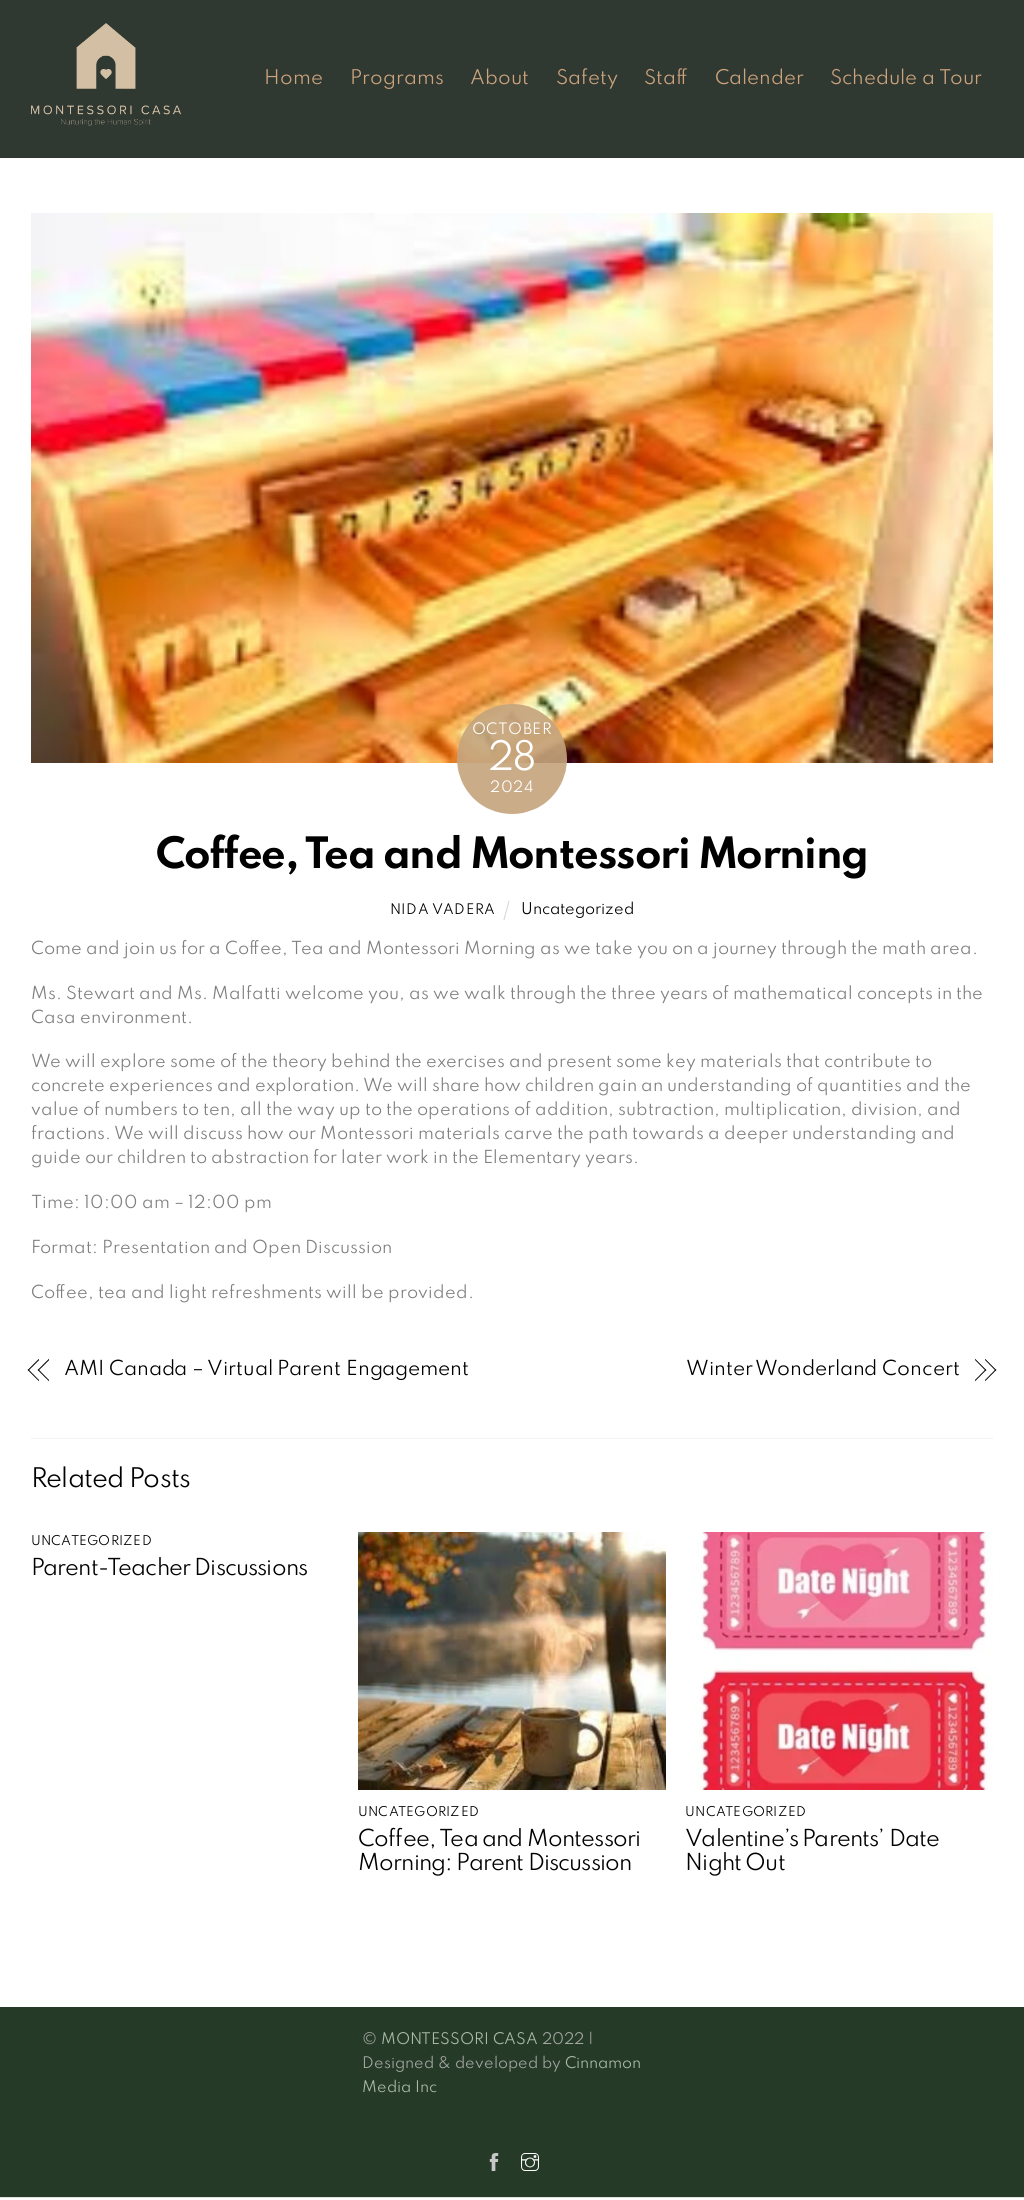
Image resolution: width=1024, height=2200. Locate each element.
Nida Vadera (443, 911)
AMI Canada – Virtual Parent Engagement (266, 1369)
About (499, 79)
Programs (397, 79)
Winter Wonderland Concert (823, 1369)
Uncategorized (577, 911)
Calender (759, 79)
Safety (587, 79)
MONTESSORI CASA (460, 2039)
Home (293, 79)
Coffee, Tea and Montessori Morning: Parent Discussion (499, 1852)
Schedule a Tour (906, 79)
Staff (666, 79)
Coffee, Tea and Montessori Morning (512, 857)
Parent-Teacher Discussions (169, 1569)
